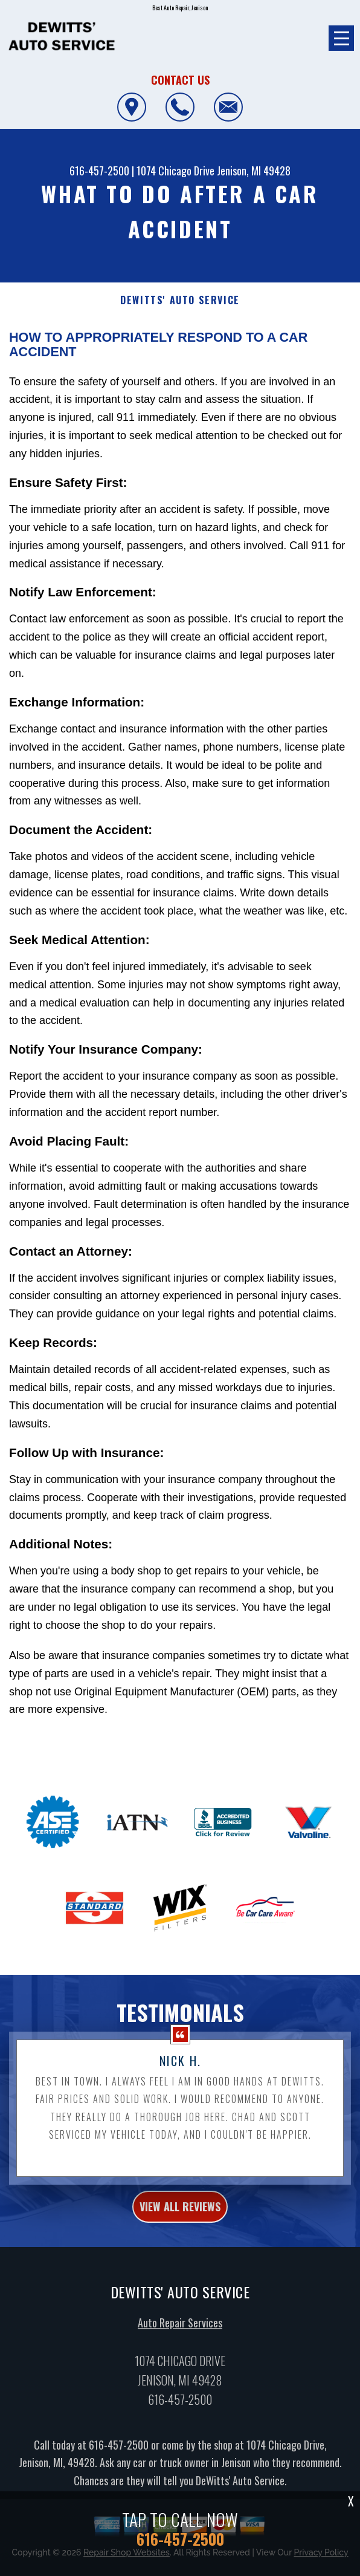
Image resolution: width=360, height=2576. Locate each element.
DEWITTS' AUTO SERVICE (180, 300)
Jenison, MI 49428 (254, 170)
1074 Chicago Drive (175, 170)
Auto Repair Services (180, 2328)
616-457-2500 (99, 170)
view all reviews (180, 2212)
